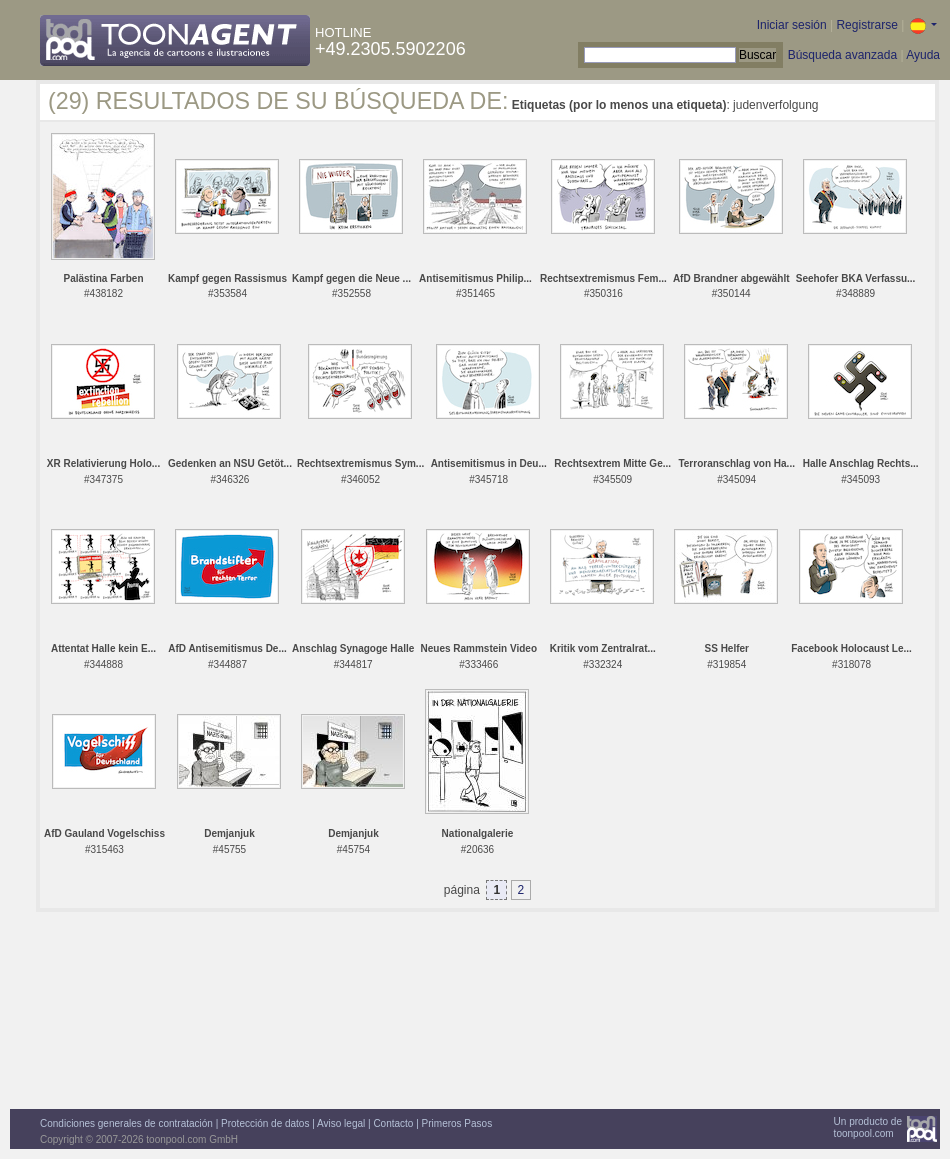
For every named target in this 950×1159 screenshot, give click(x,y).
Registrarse (866, 25)
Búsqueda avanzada (842, 55)
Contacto (393, 1123)
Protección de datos (265, 1123)
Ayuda (923, 55)
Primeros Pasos (457, 1123)
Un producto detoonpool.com (868, 1127)
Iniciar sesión (792, 25)
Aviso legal (341, 1123)
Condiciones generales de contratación (126, 1123)
